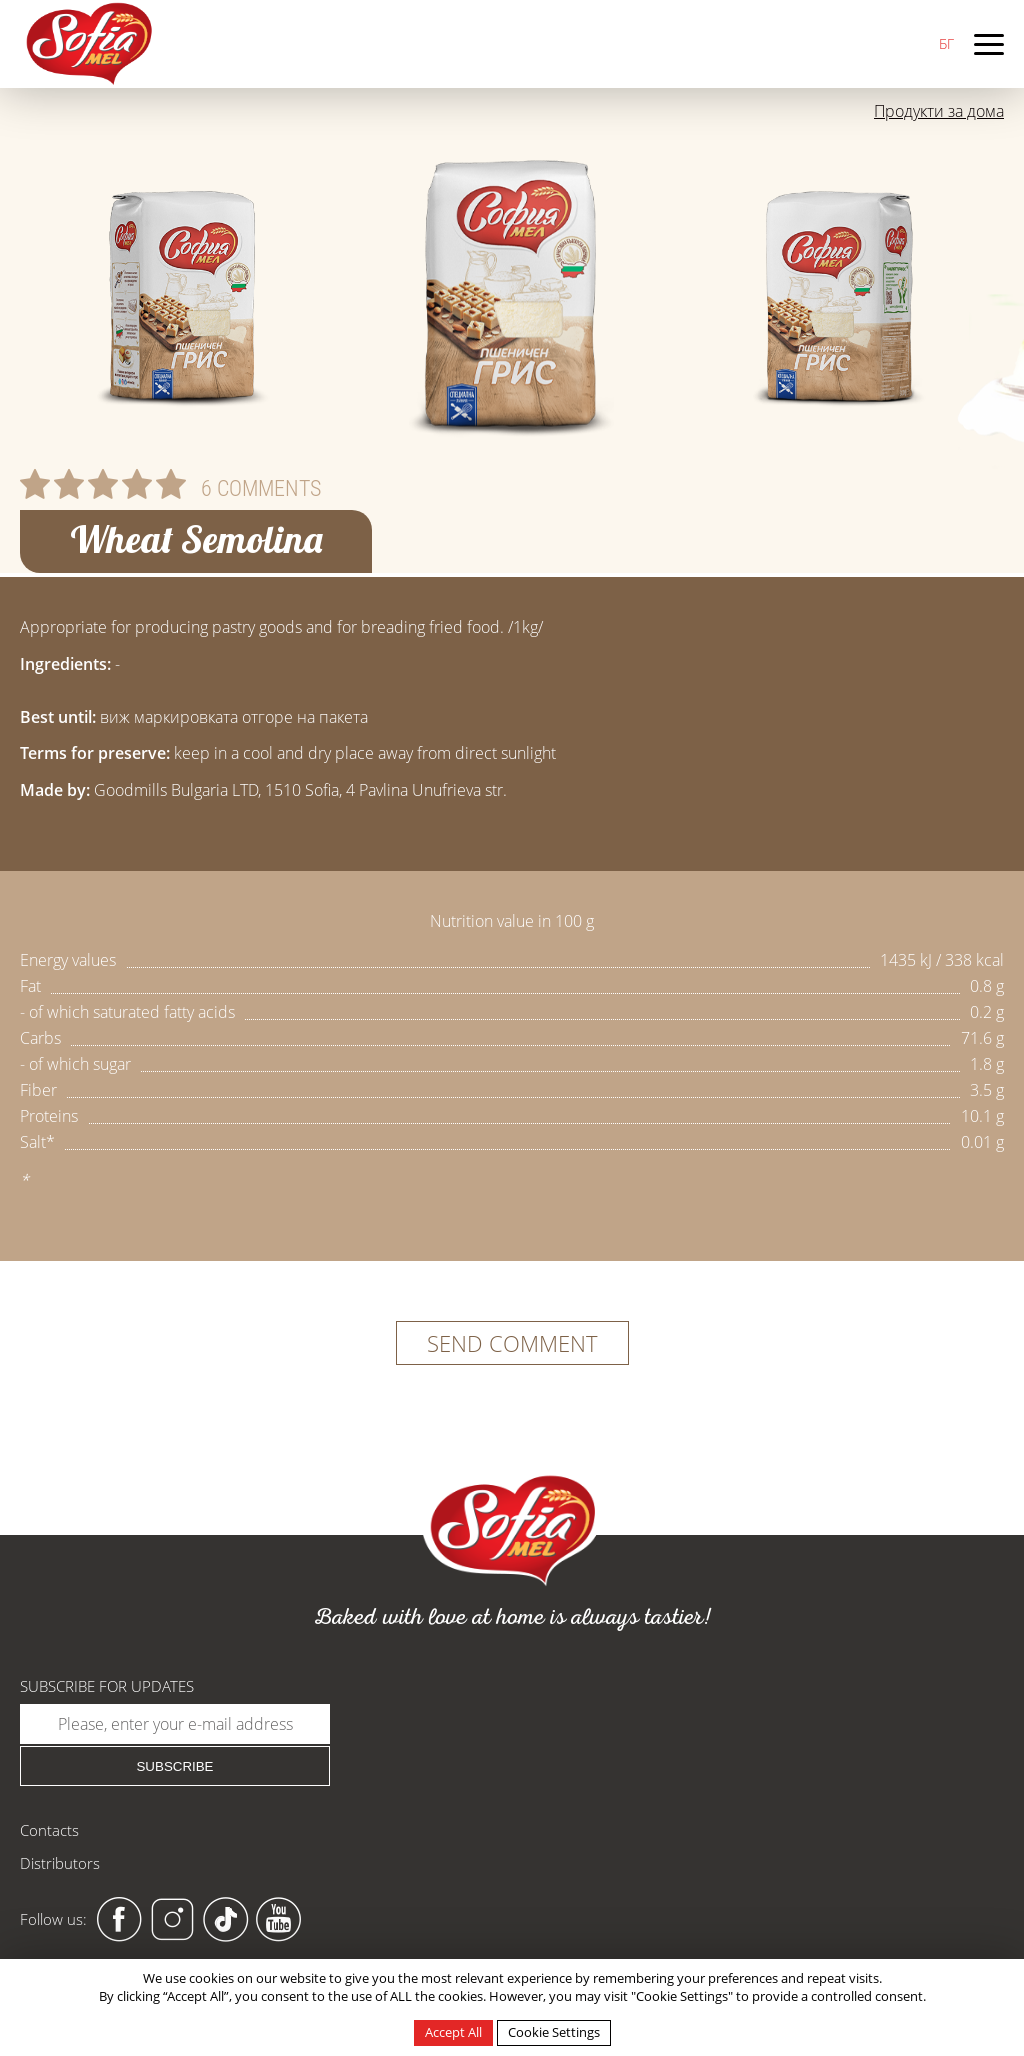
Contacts (49, 1830)
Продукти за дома (939, 111)
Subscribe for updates (107, 1686)
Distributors (60, 1863)
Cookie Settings (554, 2032)
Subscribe (174, 1766)
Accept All (453, 2032)
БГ (946, 43)
